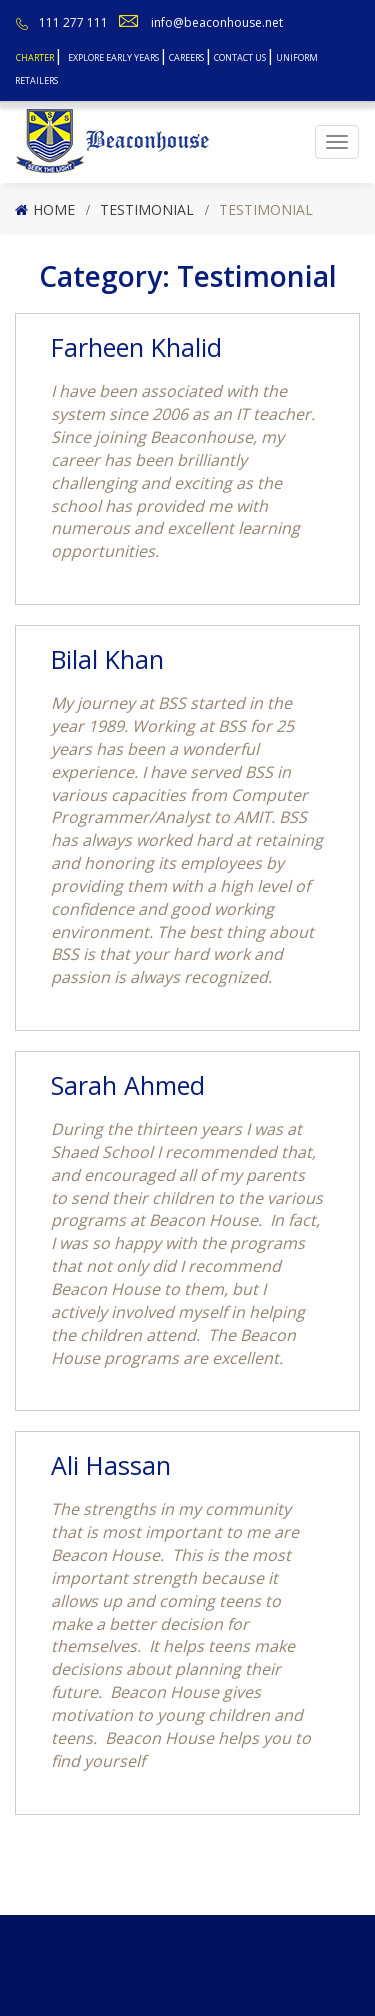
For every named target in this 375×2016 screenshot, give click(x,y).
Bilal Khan (107, 659)
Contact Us (240, 57)
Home (54, 209)
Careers (186, 57)
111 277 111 (73, 22)
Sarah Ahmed (128, 1085)
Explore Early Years (113, 57)
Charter (35, 57)
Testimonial (147, 209)
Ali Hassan (111, 1465)
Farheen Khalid (136, 347)
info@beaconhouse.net (217, 22)
